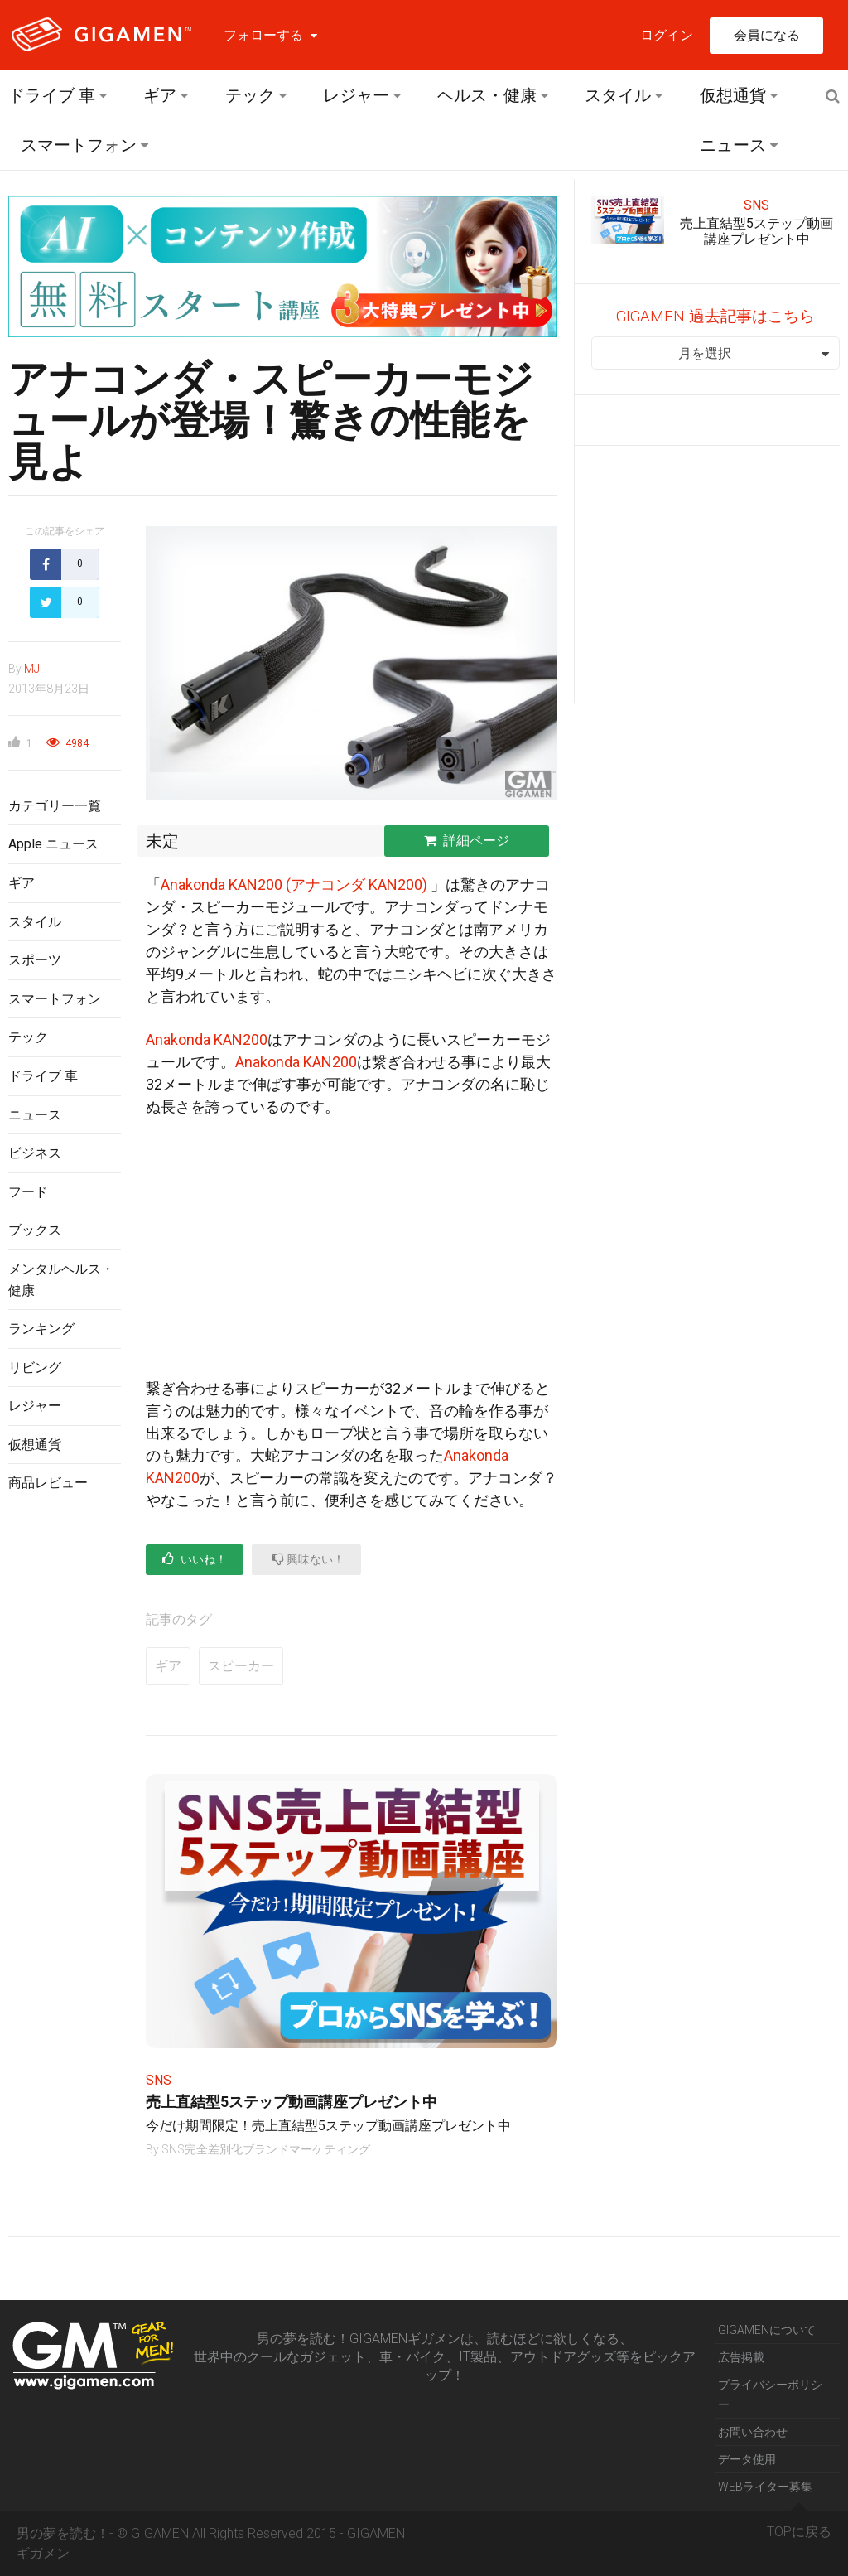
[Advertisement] (64, 1775)
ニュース (733, 145)
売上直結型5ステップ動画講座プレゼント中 (291, 2101)
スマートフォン (79, 145)
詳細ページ (466, 840)
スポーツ (34, 960)
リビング (34, 1367)
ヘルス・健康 (487, 95)
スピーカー (241, 1666)
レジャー (356, 95)
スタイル (618, 95)
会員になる (767, 35)
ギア (159, 95)
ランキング (41, 1328)
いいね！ (194, 1559)
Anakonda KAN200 (206, 1039)
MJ (32, 668)
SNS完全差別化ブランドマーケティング (265, 2149)
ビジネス (34, 1153)
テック (250, 95)
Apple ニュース (53, 844)
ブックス (34, 1230)
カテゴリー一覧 (54, 806)
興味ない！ (308, 1559)
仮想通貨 (733, 95)
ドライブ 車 (51, 95)
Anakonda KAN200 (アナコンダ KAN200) (294, 884)
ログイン (666, 35)
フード (28, 1192)
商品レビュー (48, 1483)
